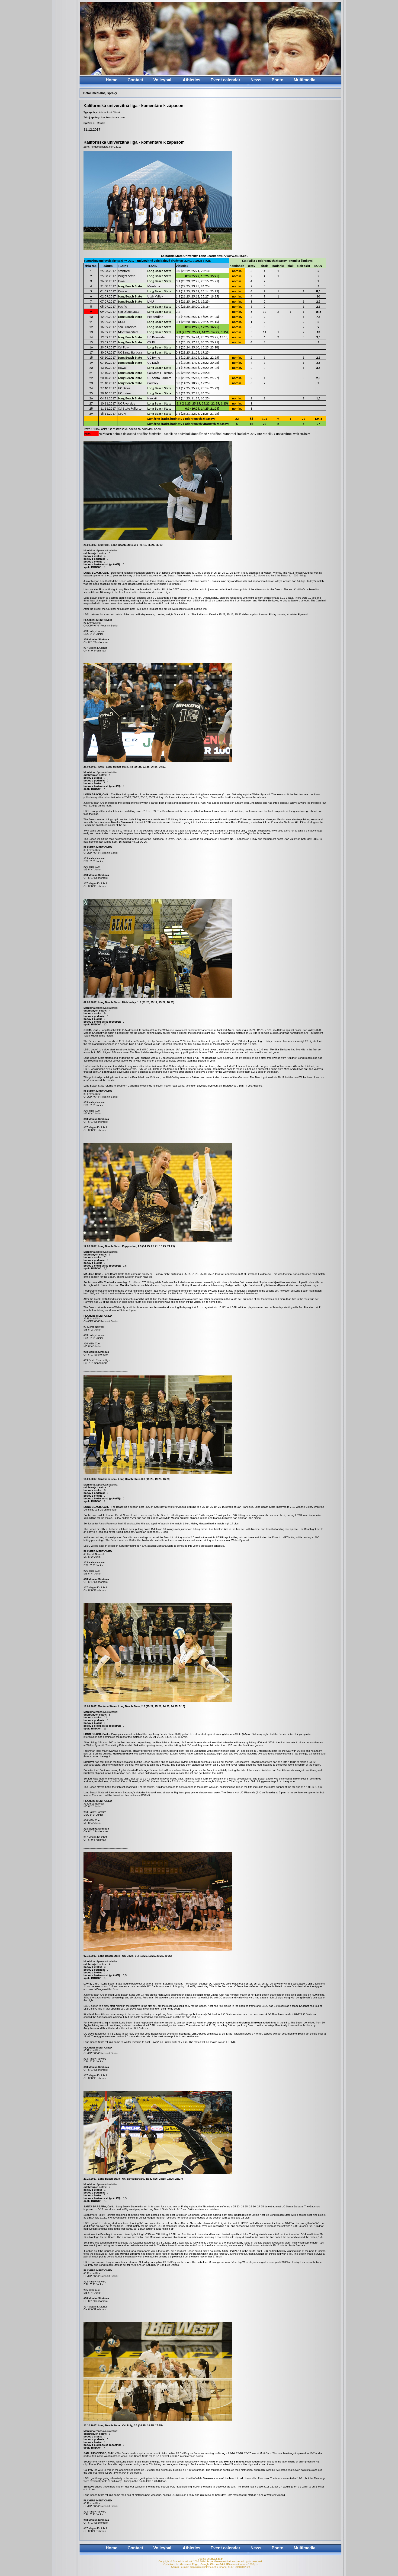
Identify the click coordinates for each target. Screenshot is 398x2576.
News (255, 80)
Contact (135, 80)
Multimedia (304, 80)
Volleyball (163, 80)
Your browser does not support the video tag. (257, 38)
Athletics (191, 80)
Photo (277, 80)
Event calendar (225, 80)
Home (111, 80)
